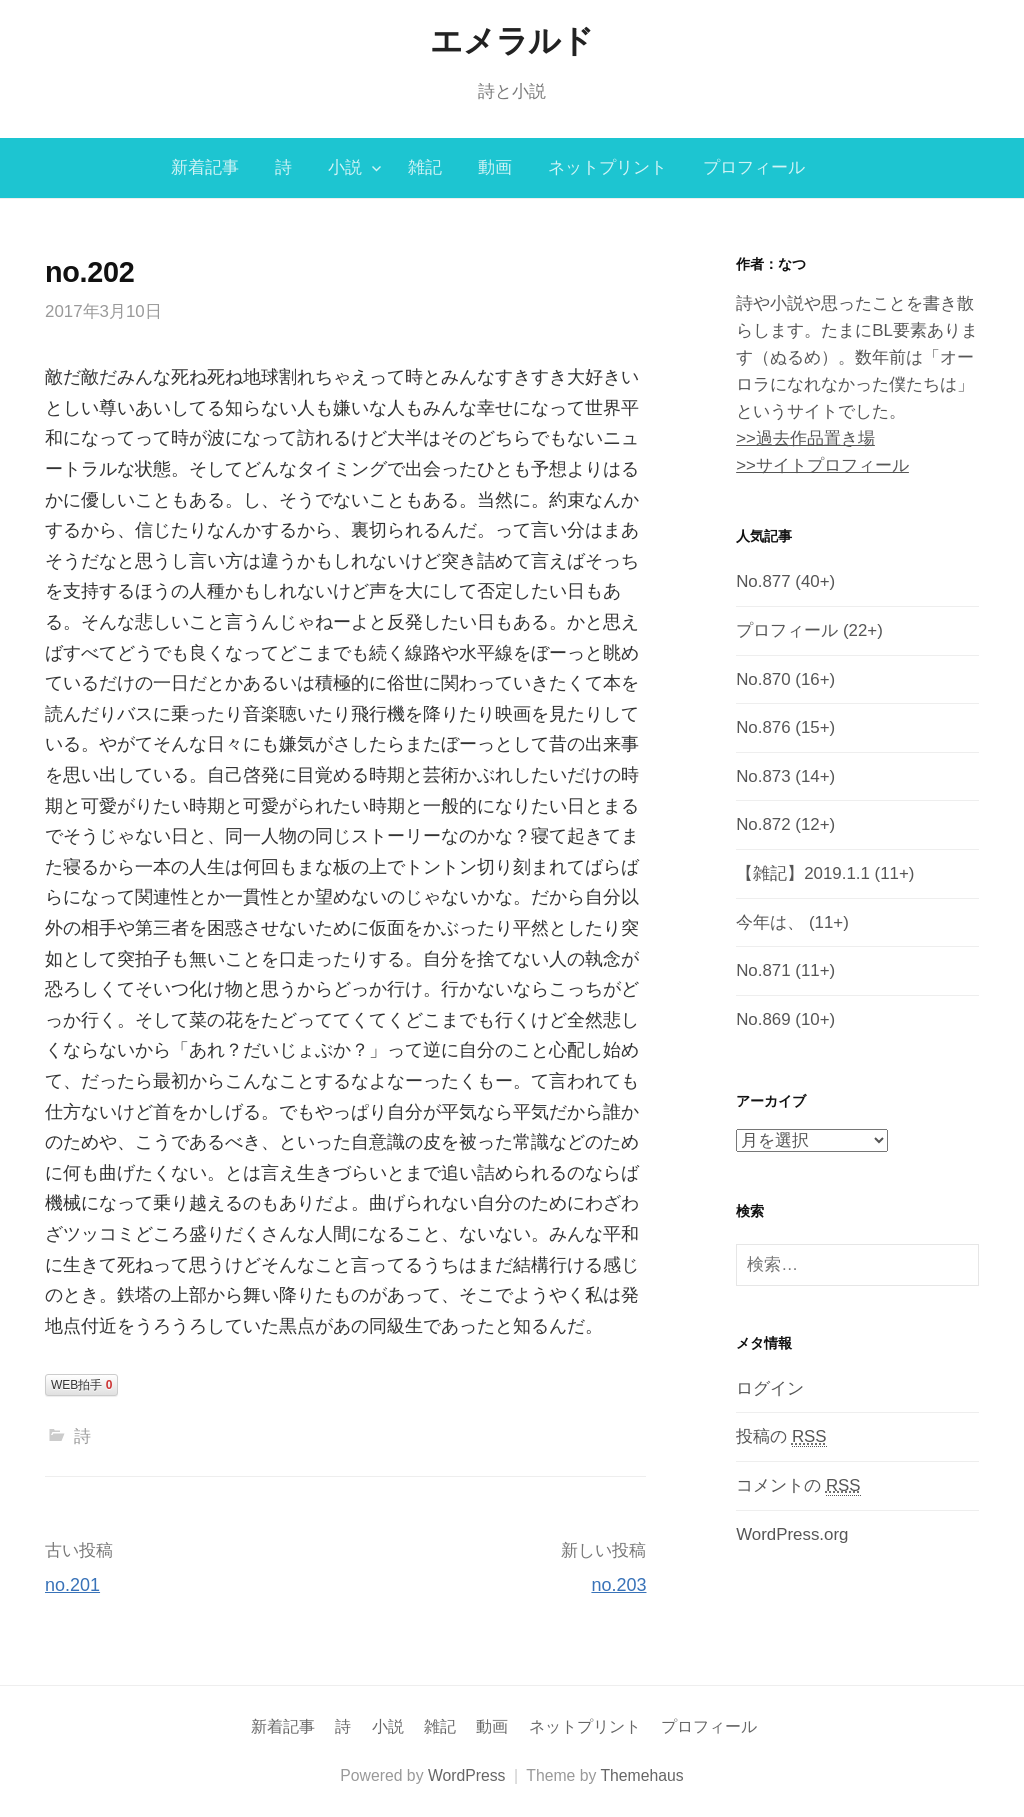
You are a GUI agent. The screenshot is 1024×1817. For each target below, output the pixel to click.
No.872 (763, 824)
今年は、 (770, 922)
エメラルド (511, 41)
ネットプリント (607, 167)
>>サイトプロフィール (822, 465)
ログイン (770, 1388)
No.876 (763, 727)
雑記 (425, 167)
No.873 (763, 776)
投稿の (781, 1437)
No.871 (763, 970)
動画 (495, 167)
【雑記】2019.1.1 (803, 873)
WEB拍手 (81, 1385)
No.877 (763, 581)
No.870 (763, 679)
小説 (345, 167)
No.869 (763, 1019)
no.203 (618, 1585)
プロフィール (754, 167)
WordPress (467, 1775)
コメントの (798, 1486)
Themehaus (641, 1775)
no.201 (72, 1585)
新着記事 (205, 167)
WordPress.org (792, 1534)
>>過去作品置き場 (805, 438)
